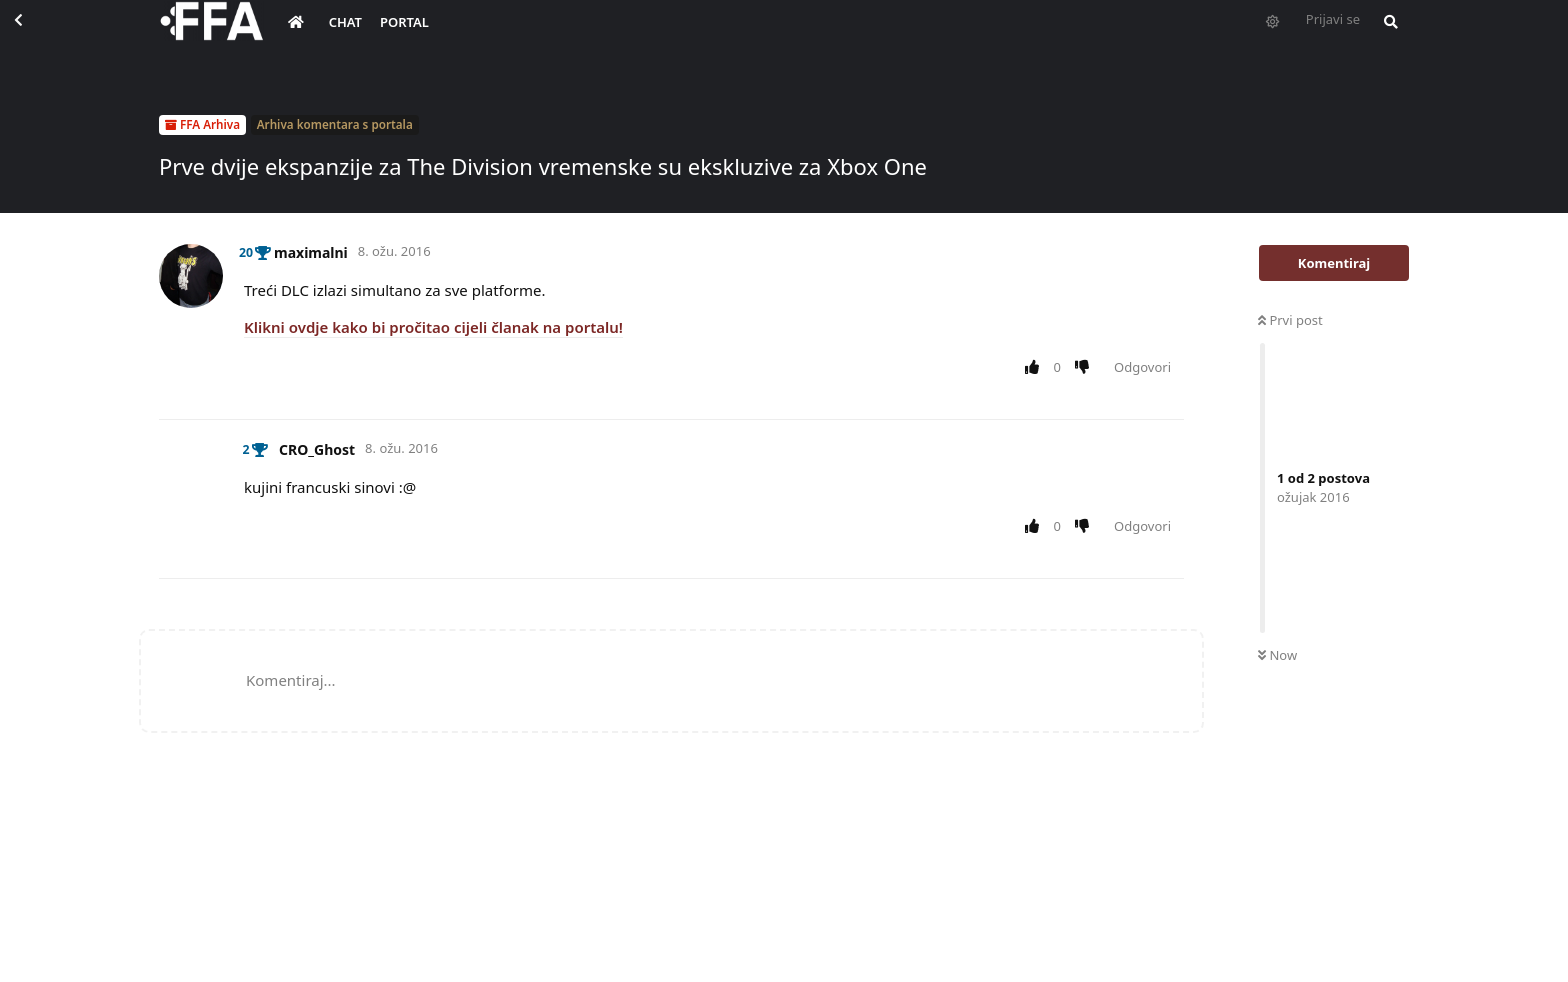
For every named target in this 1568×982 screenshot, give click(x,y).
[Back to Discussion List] (36, 36)
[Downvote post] (1086, 368)
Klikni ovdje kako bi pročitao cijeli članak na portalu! (433, 327)
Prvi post (1290, 320)
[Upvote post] (1035, 368)
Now (1277, 655)
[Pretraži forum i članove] (1386, 36)
